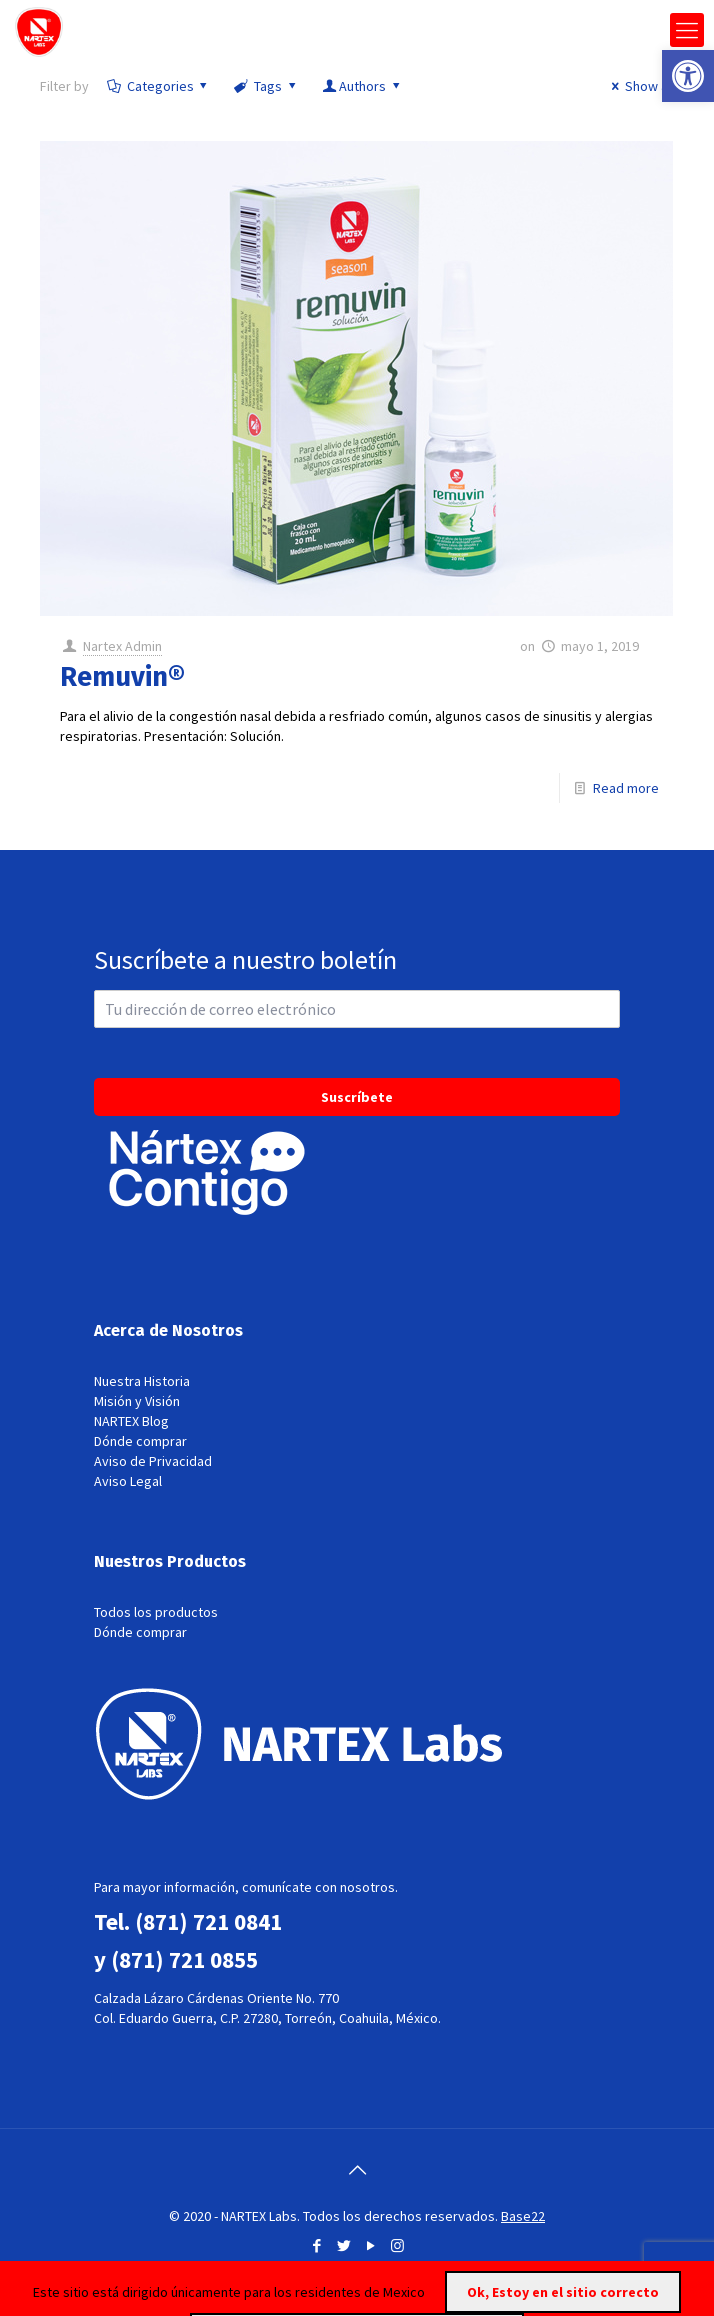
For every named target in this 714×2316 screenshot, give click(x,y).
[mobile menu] (687, 30)
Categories (158, 86)
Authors (362, 86)
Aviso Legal (128, 1481)
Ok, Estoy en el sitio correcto (563, 2292)
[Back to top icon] (357, 2170)
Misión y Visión (137, 1401)
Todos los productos (156, 1612)
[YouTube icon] (370, 2245)
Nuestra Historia (142, 1381)
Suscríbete (357, 1097)
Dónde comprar (140, 1441)
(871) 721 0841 (208, 1921)
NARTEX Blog (131, 1421)
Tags (266, 86)
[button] (688, 76)
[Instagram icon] (397, 2245)
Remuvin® (122, 677)
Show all (639, 86)
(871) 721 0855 (184, 1959)
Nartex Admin (122, 646)
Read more (626, 788)
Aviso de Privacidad (153, 1461)
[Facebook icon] (316, 2245)
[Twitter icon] (343, 2245)
